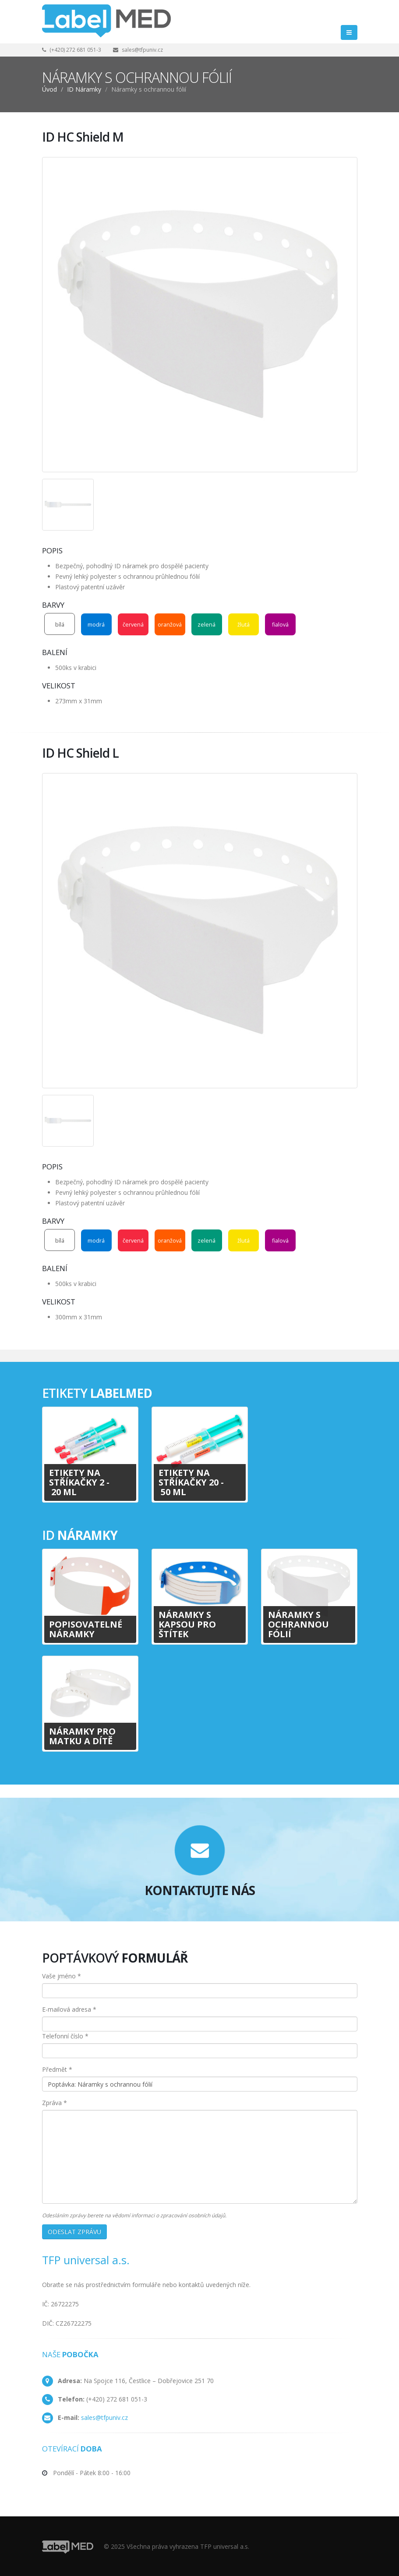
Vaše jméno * (61, 1976)
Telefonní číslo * (65, 2036)
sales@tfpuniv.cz (142, 49)
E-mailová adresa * (69, 2009)
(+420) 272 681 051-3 (75, 49)
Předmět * (57, 2069)
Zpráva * (54, 2103)
